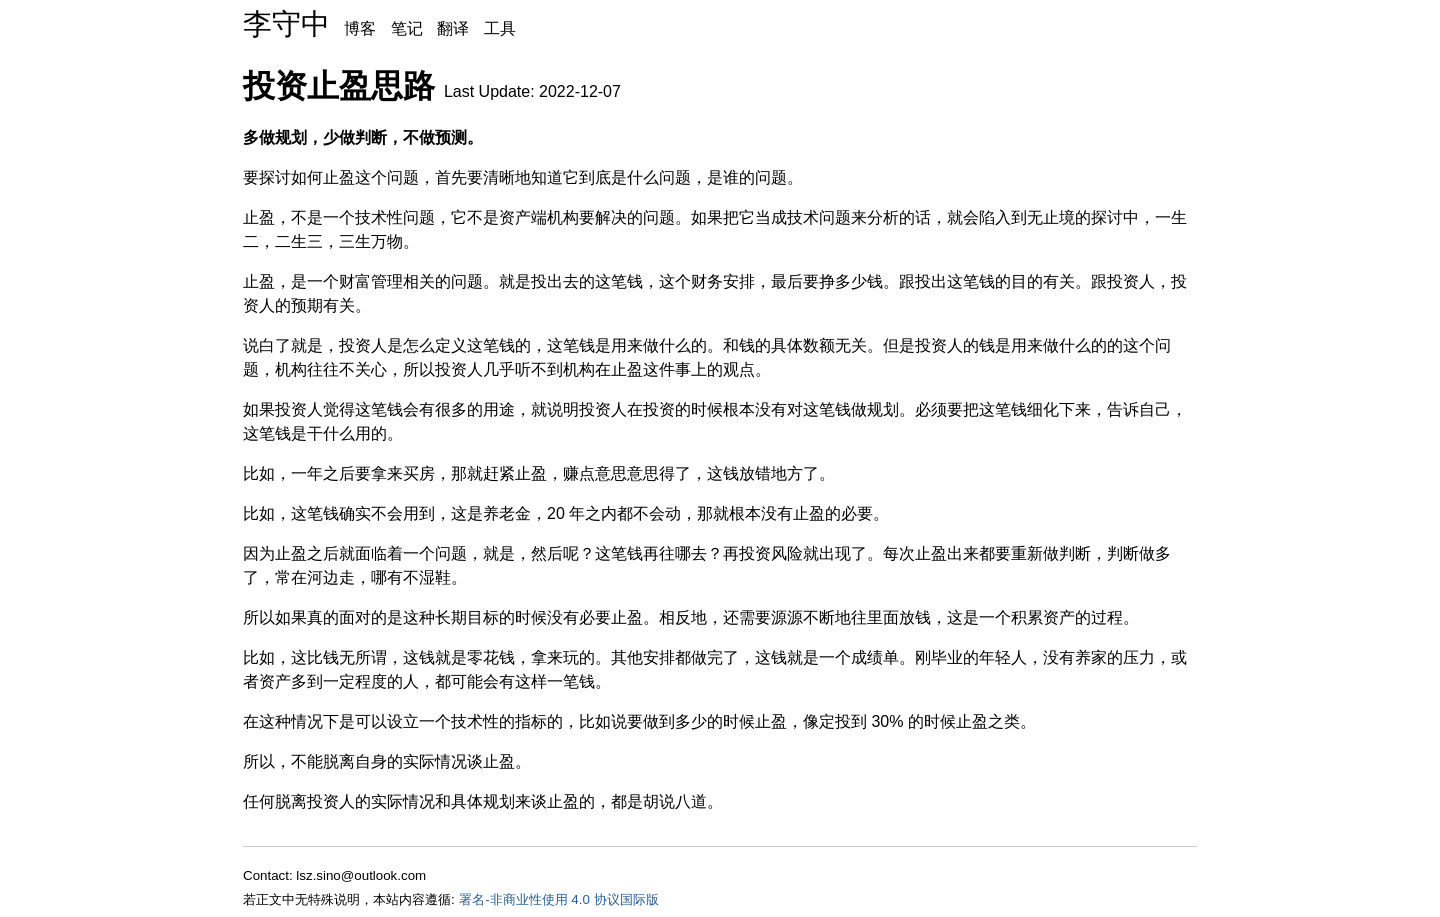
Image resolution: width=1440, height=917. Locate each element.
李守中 (286, 24)
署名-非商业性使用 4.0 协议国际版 (558, 899)
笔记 (407, 28)
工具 (500, 28)
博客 (360, 28)
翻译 (453, 28)
